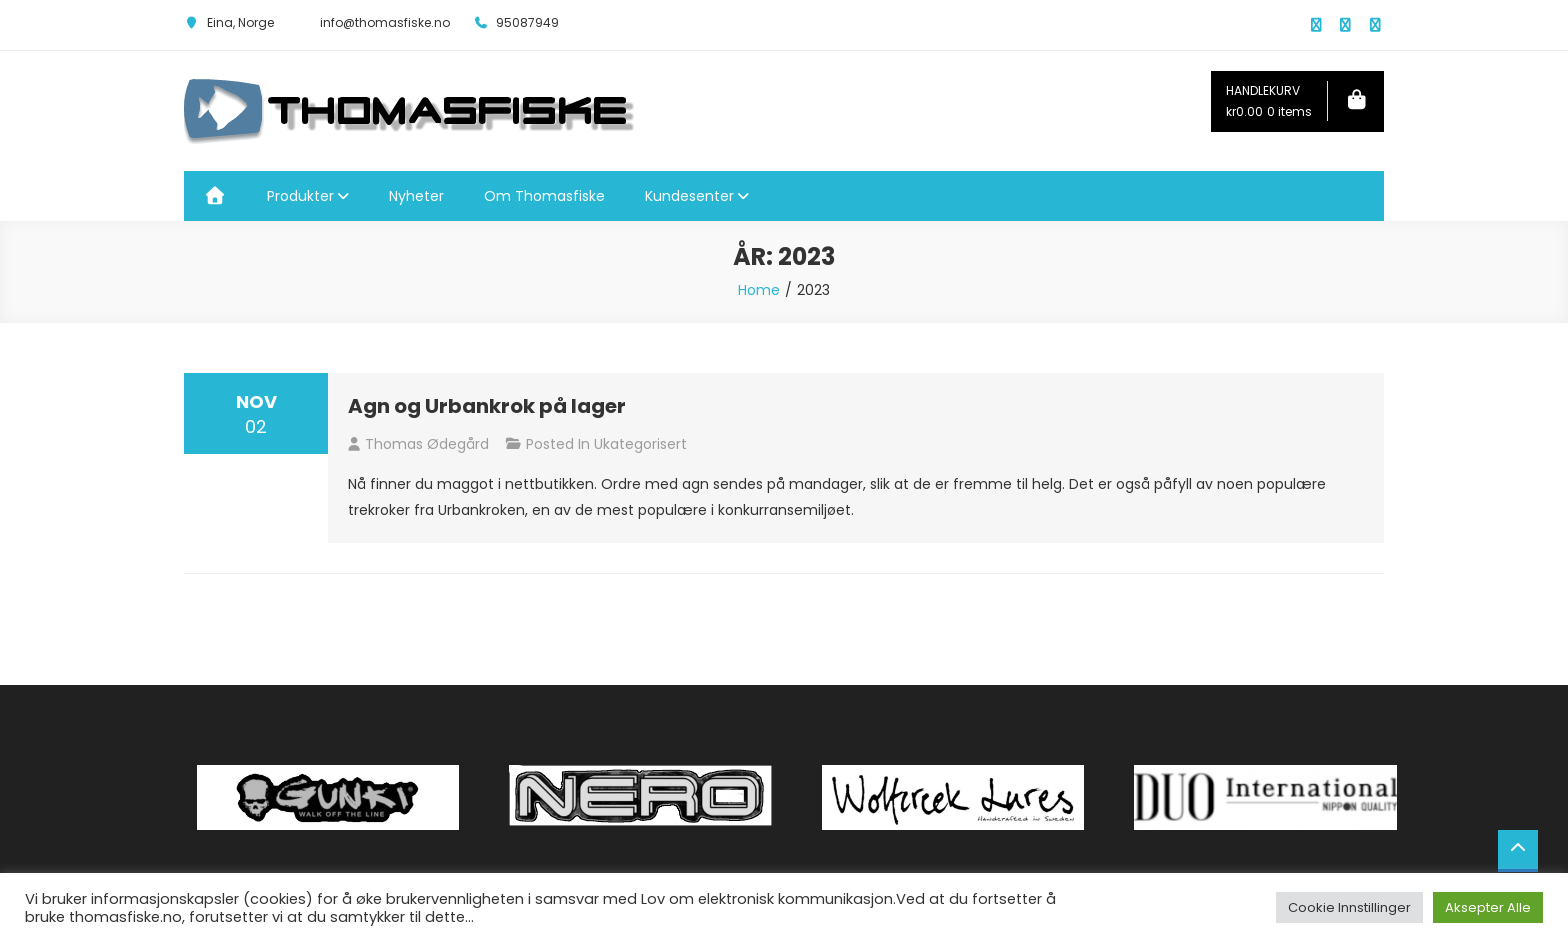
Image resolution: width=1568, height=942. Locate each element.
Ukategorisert (640, 444)
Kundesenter (689, 196)
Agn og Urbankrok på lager (487, 406)
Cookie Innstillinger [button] (1349, 907)
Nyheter (416, 196)
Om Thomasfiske (544, 196)
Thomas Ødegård (427, 444)
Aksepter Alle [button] (1488, 907)
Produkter (300, 196)
